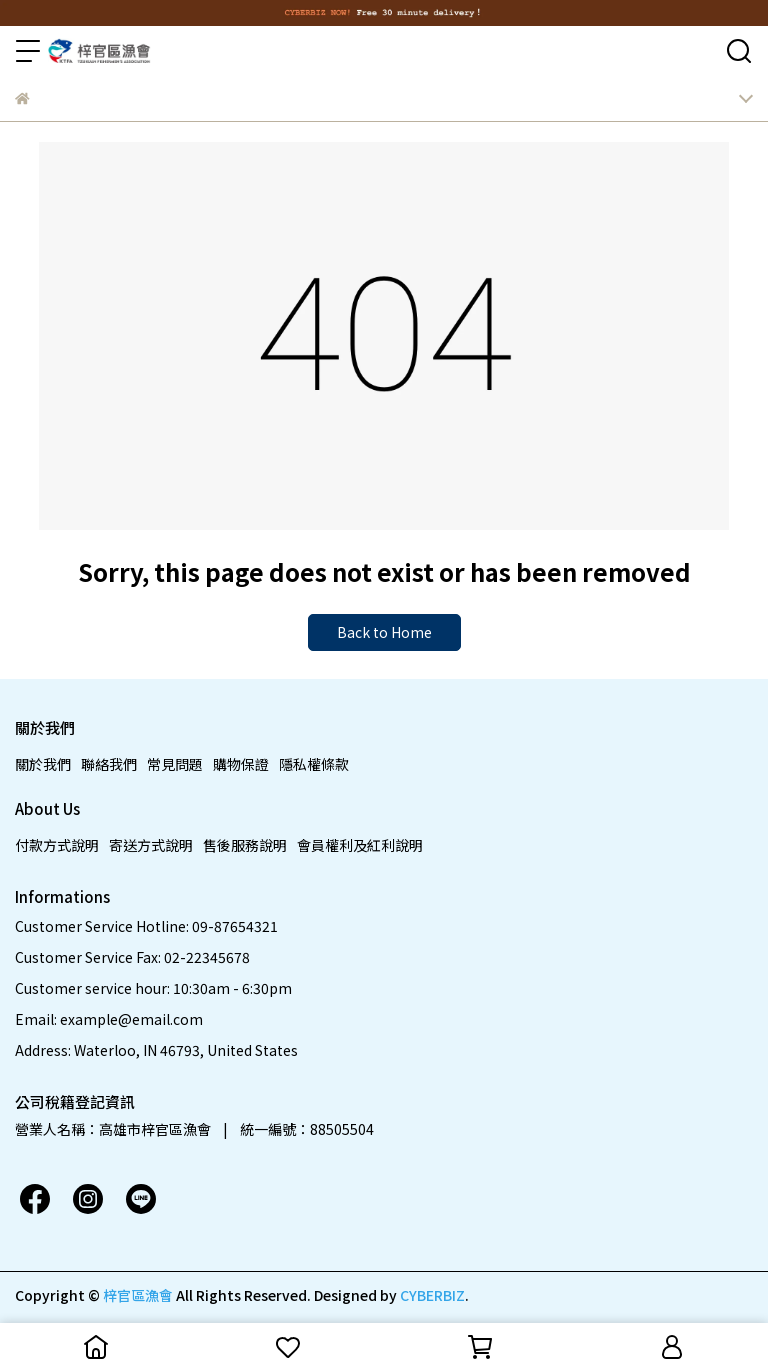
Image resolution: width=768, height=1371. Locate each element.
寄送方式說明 (151, 845)
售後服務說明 (245, 845)
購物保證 (241, 764)
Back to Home (384, 632)
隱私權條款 (314, 764)
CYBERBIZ (432, 1295)
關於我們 (43, 764)
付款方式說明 (57, 845)
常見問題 (175, 764)
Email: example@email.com (109, 1019)
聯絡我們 (109, 764)
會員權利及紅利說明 (360, 845)
